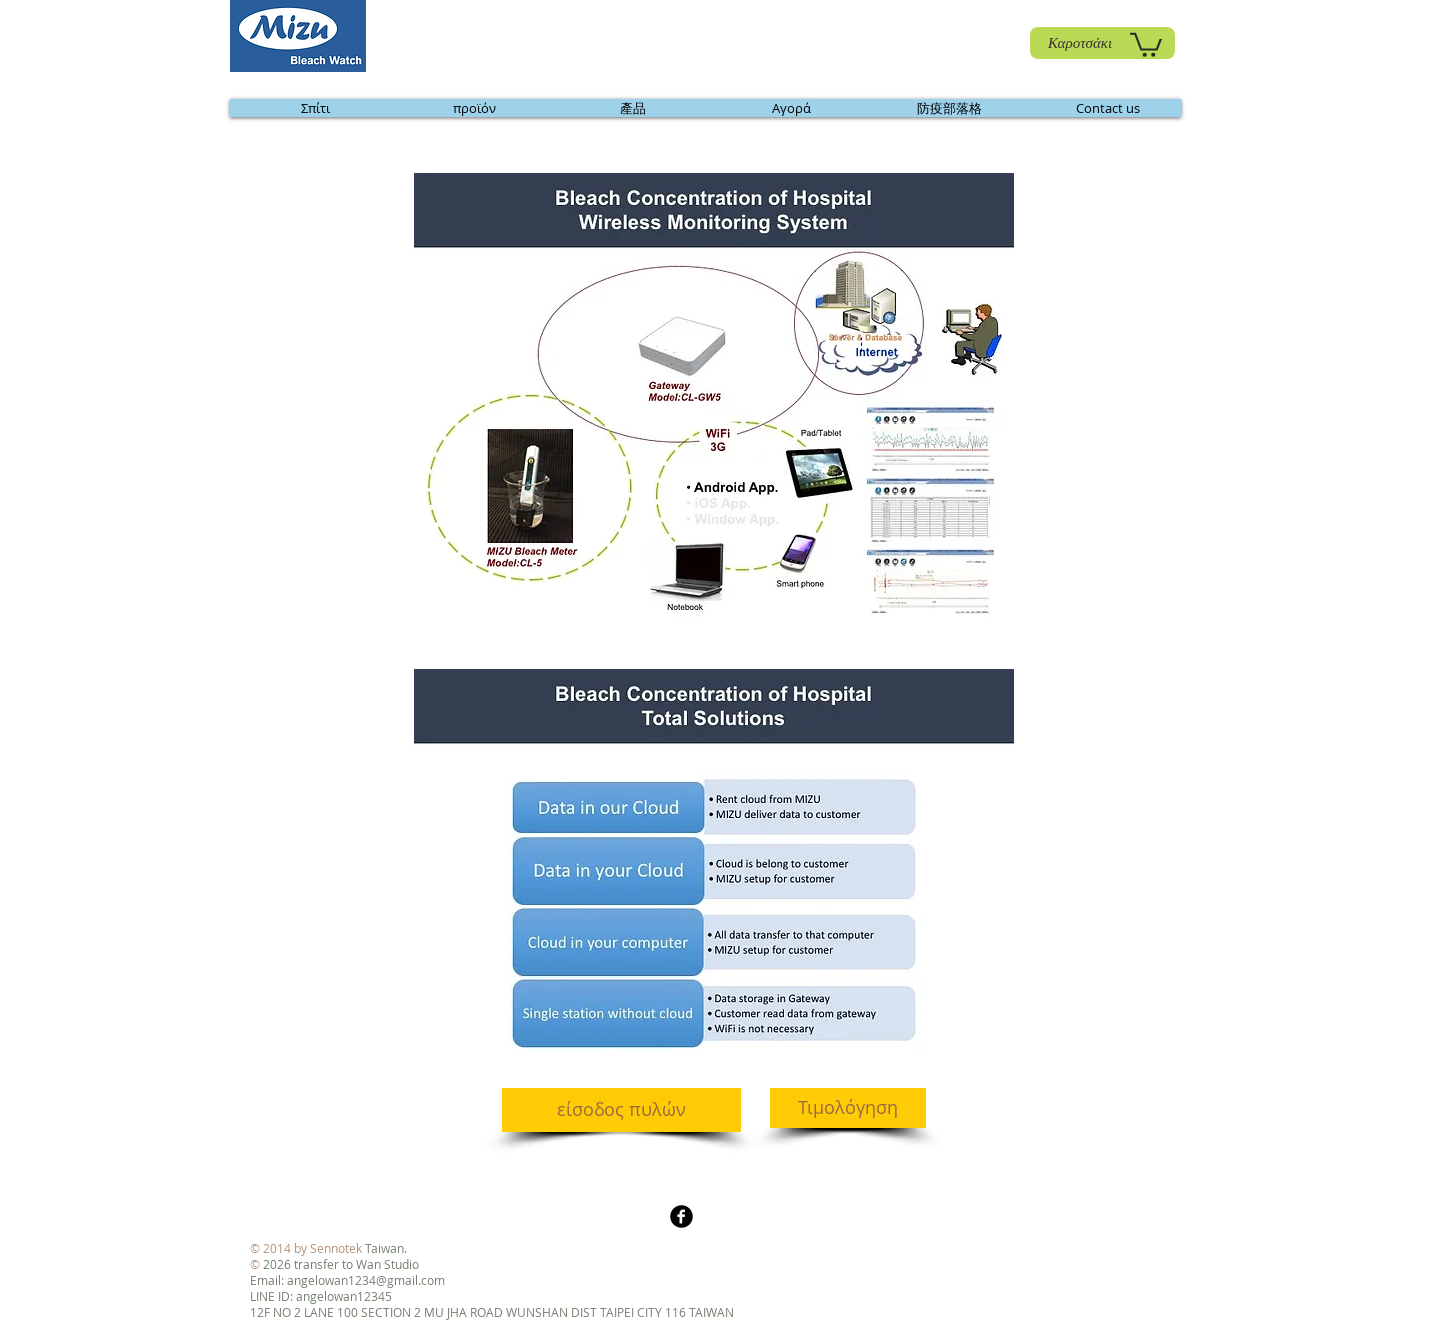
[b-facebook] (681, 1216)
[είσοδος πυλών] (621, 1110)
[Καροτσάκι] (1102, 43)
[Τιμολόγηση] (848, 1108)
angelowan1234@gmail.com (366, 1280)
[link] (1146, 43)
